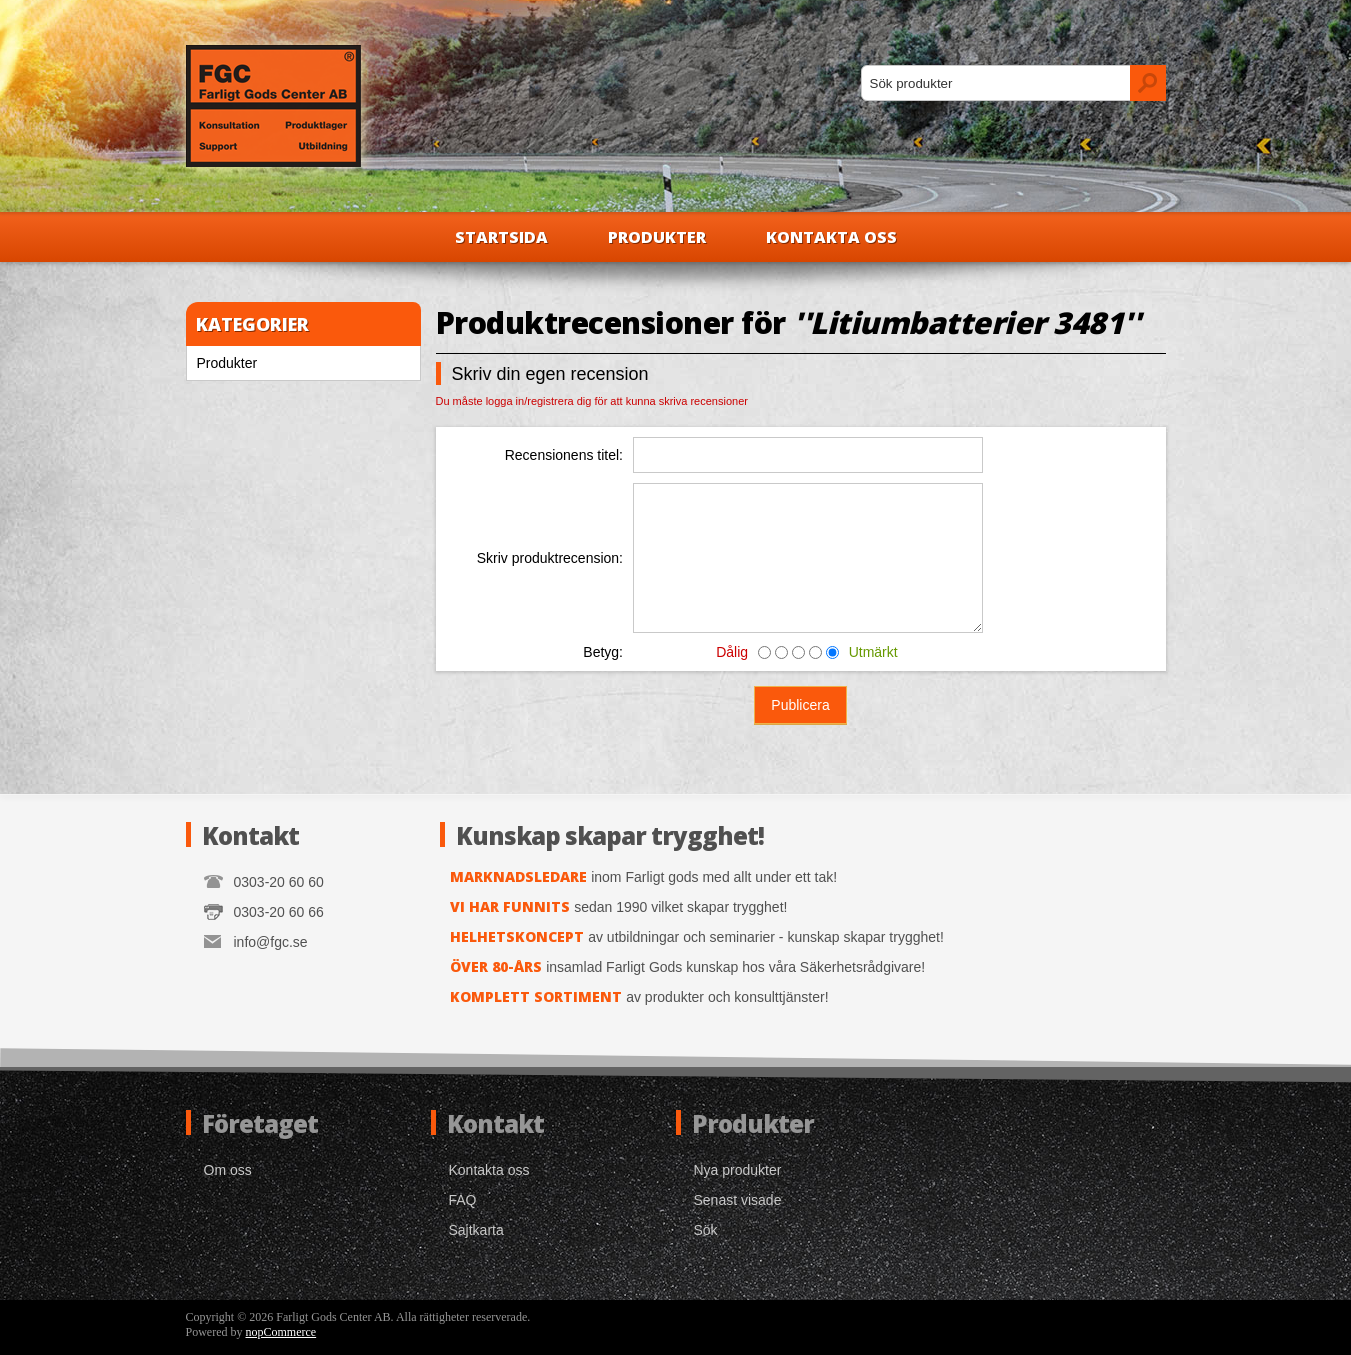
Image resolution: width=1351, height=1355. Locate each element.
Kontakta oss (831, 237)
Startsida (501, 237)
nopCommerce (281, 1332)
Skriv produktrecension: (550, 558)
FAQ (463, 1200)
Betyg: (603, 652)
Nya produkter (738, 1170)
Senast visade (738, 1200)
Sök (706, 1230)
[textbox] (996, 83)
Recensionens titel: (564, 455)
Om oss (228, 1170)
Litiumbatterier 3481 (966, 322)
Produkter (657, 237)
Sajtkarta (476, 1230)
